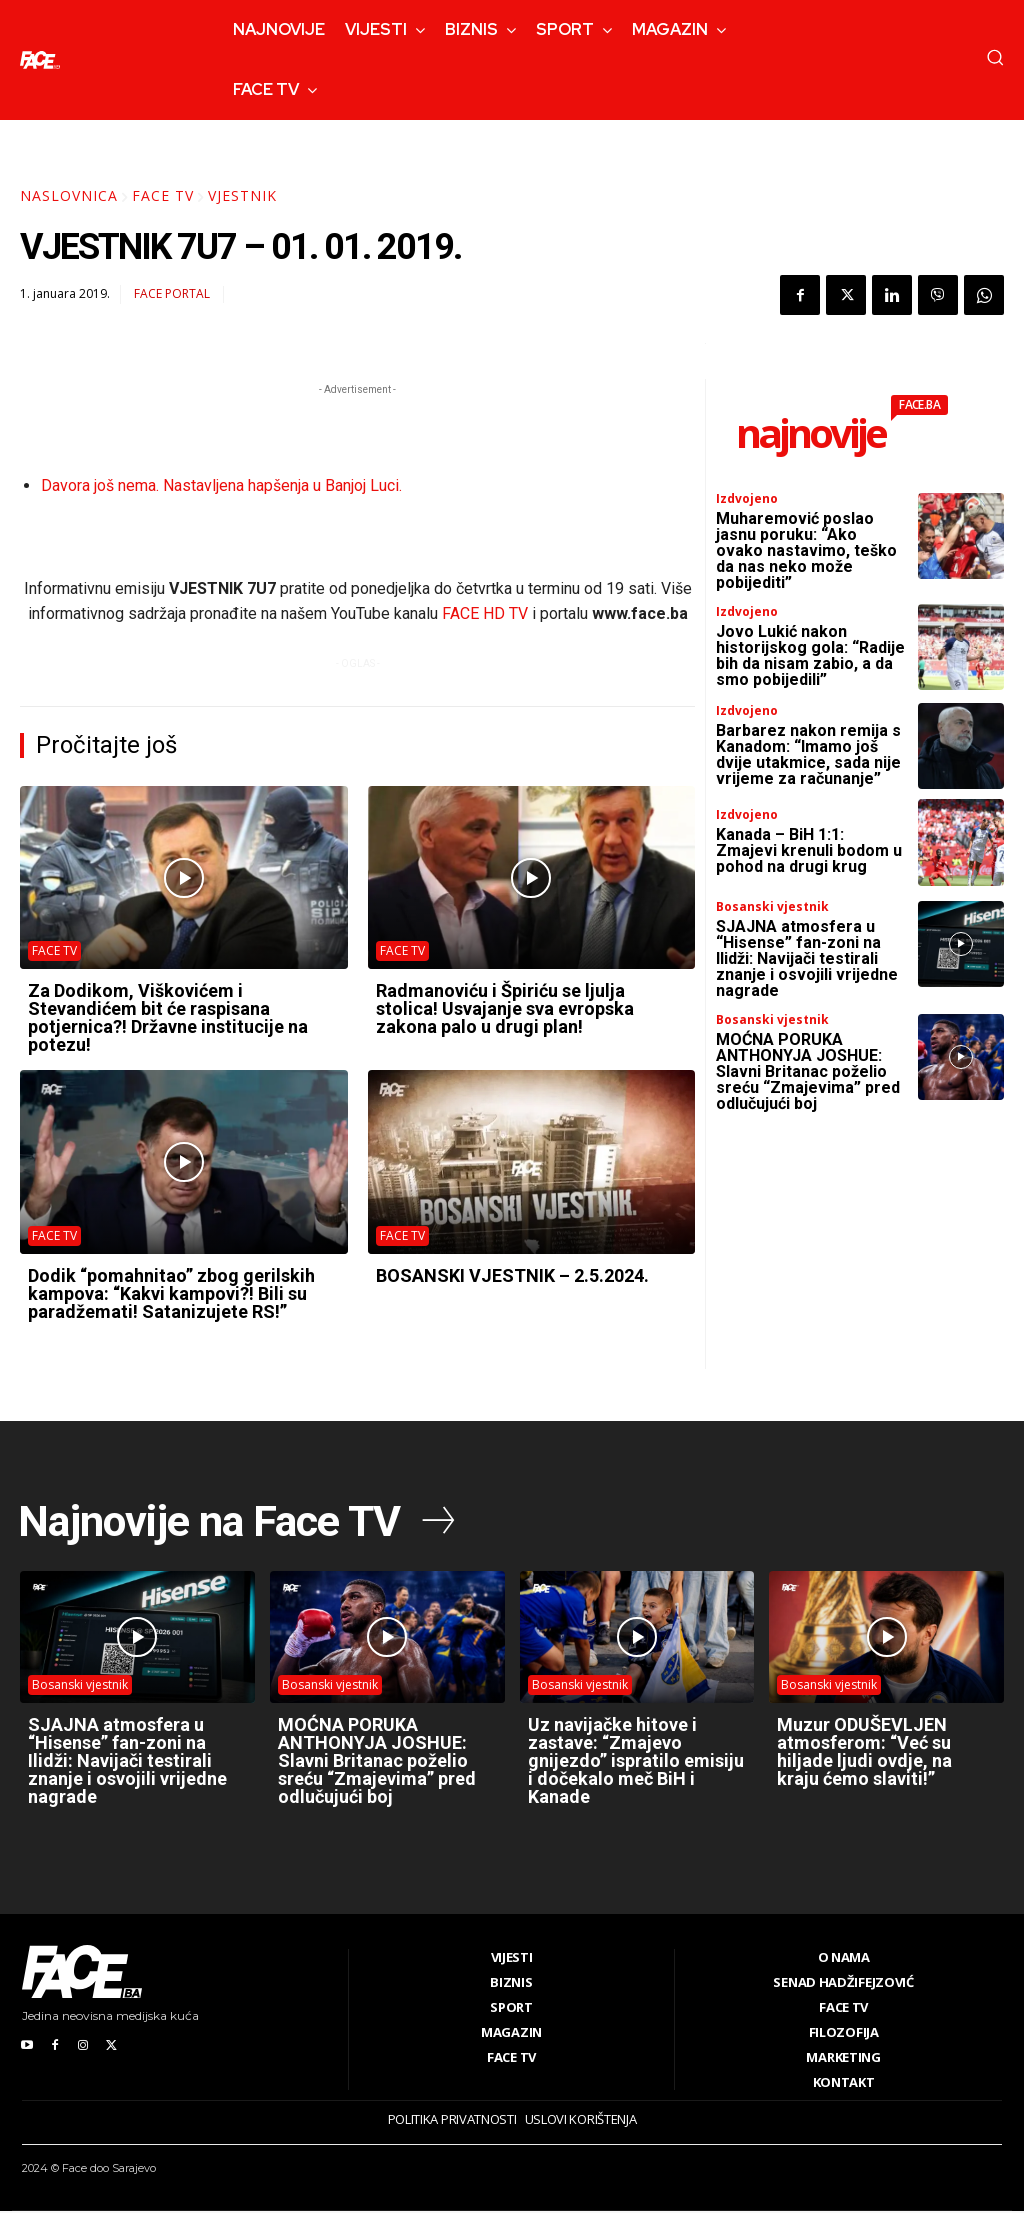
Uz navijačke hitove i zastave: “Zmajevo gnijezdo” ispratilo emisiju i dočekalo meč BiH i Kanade (636, 1762)
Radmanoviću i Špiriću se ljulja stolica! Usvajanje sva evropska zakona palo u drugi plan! (505, 1008)
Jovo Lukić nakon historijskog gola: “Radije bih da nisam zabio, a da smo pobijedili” (810, 655)
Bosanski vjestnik (772, 907)
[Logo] (40, 60)
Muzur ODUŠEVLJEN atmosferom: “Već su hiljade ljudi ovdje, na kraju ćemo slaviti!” (864, 1753)
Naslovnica (69, 195)
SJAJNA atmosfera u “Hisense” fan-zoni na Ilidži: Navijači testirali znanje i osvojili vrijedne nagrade (807, 958)
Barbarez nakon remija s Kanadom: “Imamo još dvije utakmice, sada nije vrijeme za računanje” (808, 754)
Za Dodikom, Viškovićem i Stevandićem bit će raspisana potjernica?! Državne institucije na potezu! (168, 1017)
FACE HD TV (485, 613)
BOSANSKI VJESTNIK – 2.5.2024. (512, 1275)
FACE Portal (172, 294)
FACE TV (163, 195)
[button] (995, 57)
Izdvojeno (747, 499)
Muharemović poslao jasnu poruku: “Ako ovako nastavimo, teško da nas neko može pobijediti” (806, 550)
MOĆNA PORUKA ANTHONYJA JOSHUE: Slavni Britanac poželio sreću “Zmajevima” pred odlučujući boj (808, 1071)
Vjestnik (242, 195)
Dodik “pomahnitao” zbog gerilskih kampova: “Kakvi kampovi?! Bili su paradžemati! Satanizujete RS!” (171, 1293)
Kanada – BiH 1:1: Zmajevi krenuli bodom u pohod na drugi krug (809, 850)
